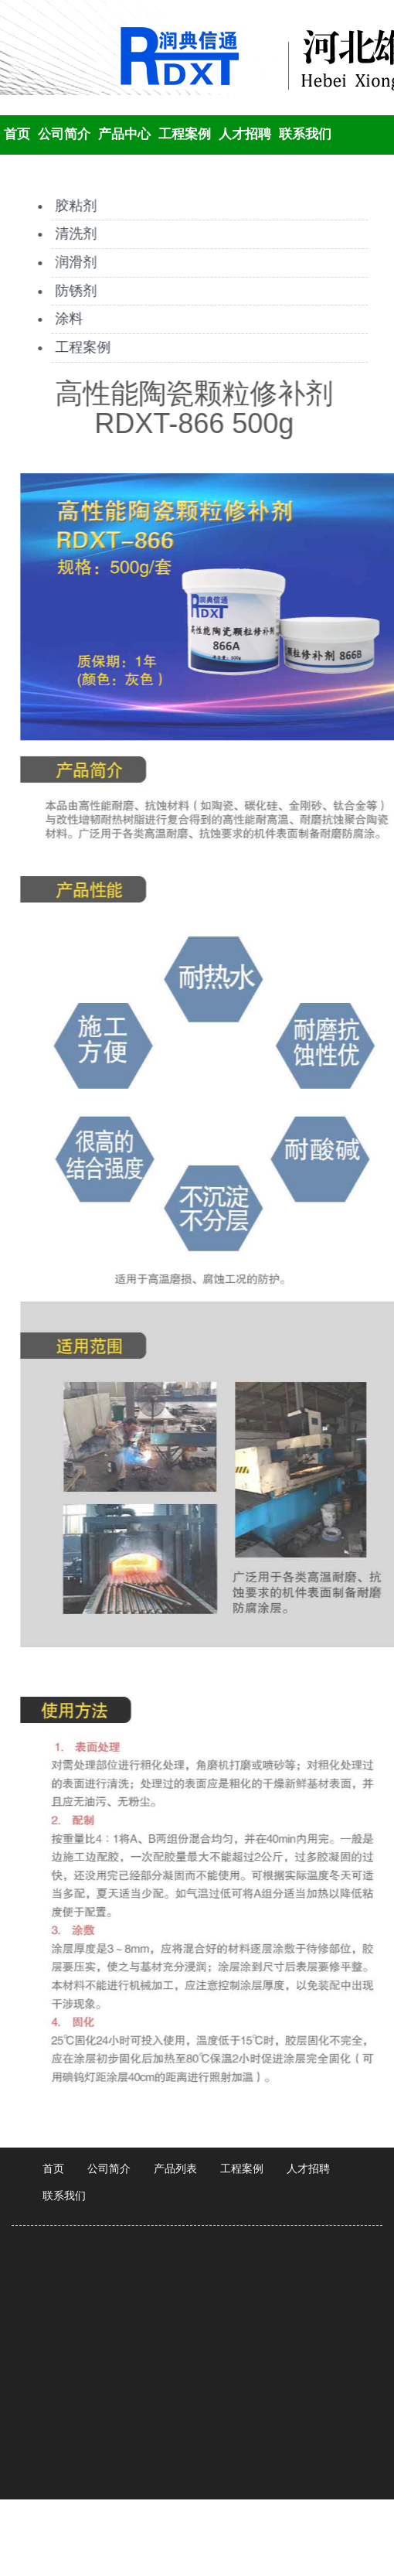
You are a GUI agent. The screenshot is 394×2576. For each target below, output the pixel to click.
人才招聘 (245, 134)
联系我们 (305, 134)
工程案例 (184, 134)
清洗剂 (72, 233)
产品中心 (124, 134)
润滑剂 (72, 262)
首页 (17, 134)
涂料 (66, 318)
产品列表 (175, 2168)
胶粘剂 (72, 205)
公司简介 (64, 134)
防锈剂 (72, 291)
